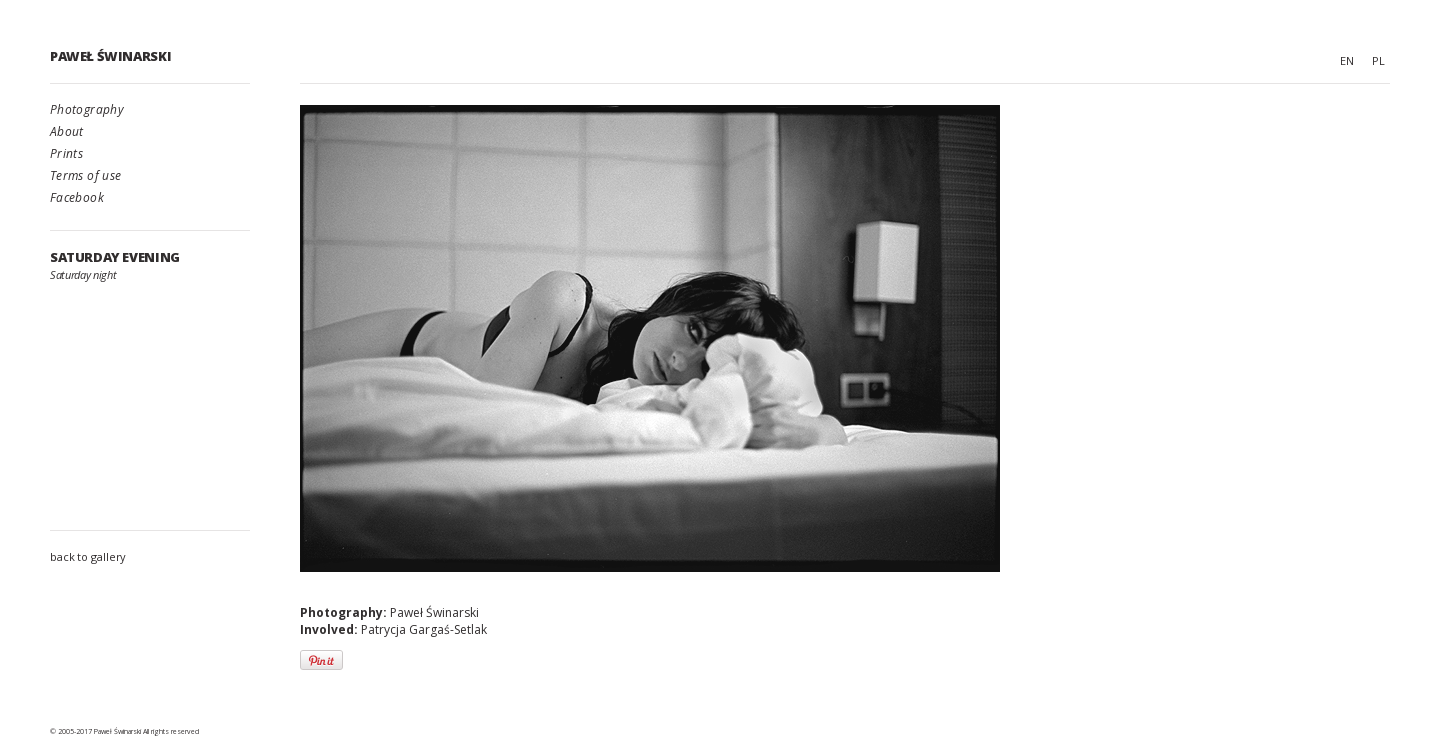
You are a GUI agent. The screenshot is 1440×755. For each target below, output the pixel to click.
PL (1378, 60)
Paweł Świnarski (110, 56)
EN (1347, 60)
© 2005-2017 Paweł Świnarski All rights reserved (124, 731)
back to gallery (88, 556)
